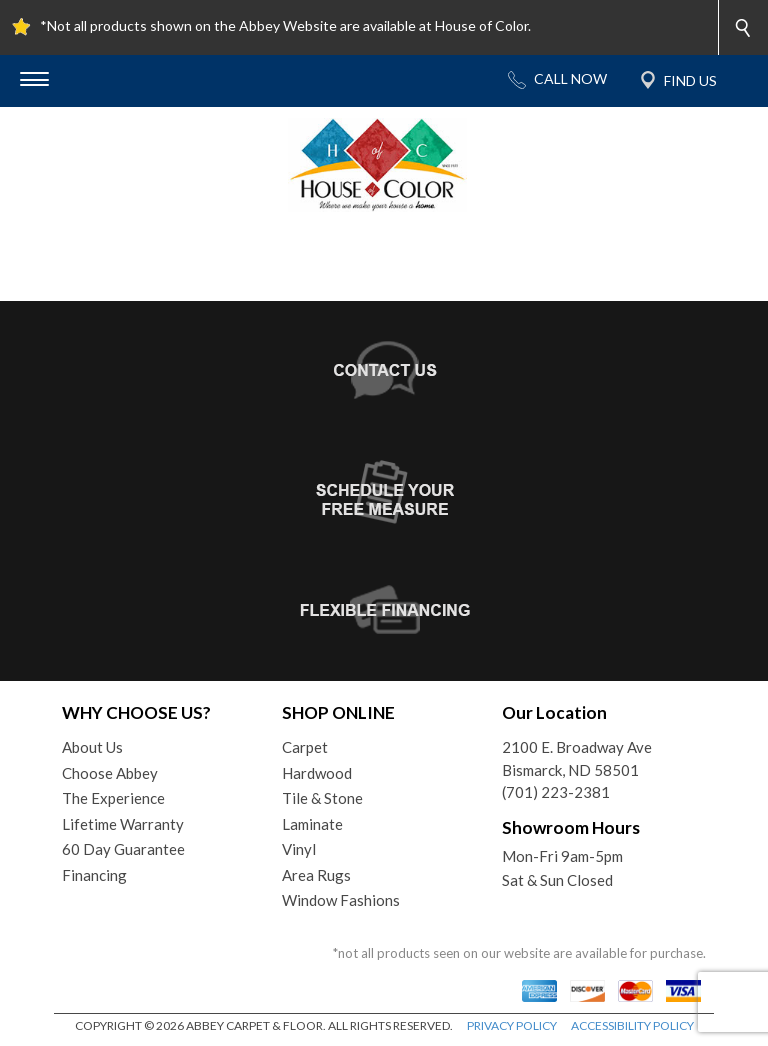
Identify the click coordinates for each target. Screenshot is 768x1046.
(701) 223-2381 (556, 792)
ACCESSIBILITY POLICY (632, 1025)
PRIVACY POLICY (512, 1025)
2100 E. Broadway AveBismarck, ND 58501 (577, 758)
